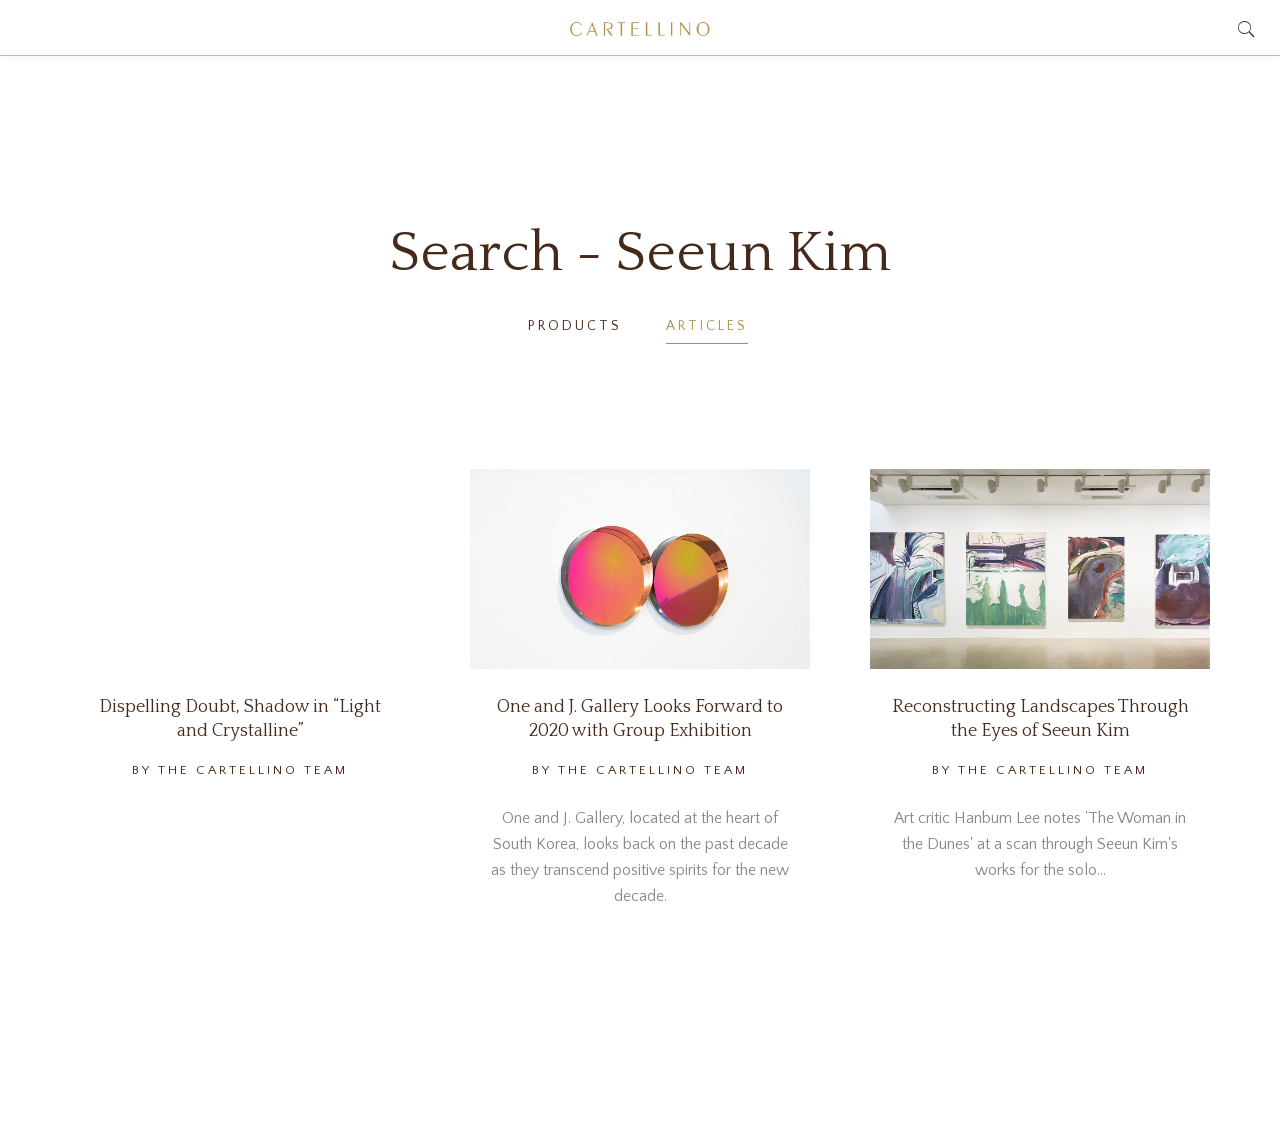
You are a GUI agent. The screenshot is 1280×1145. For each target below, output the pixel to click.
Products (575, 326)
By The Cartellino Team (240, 770)
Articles (707, 326)
